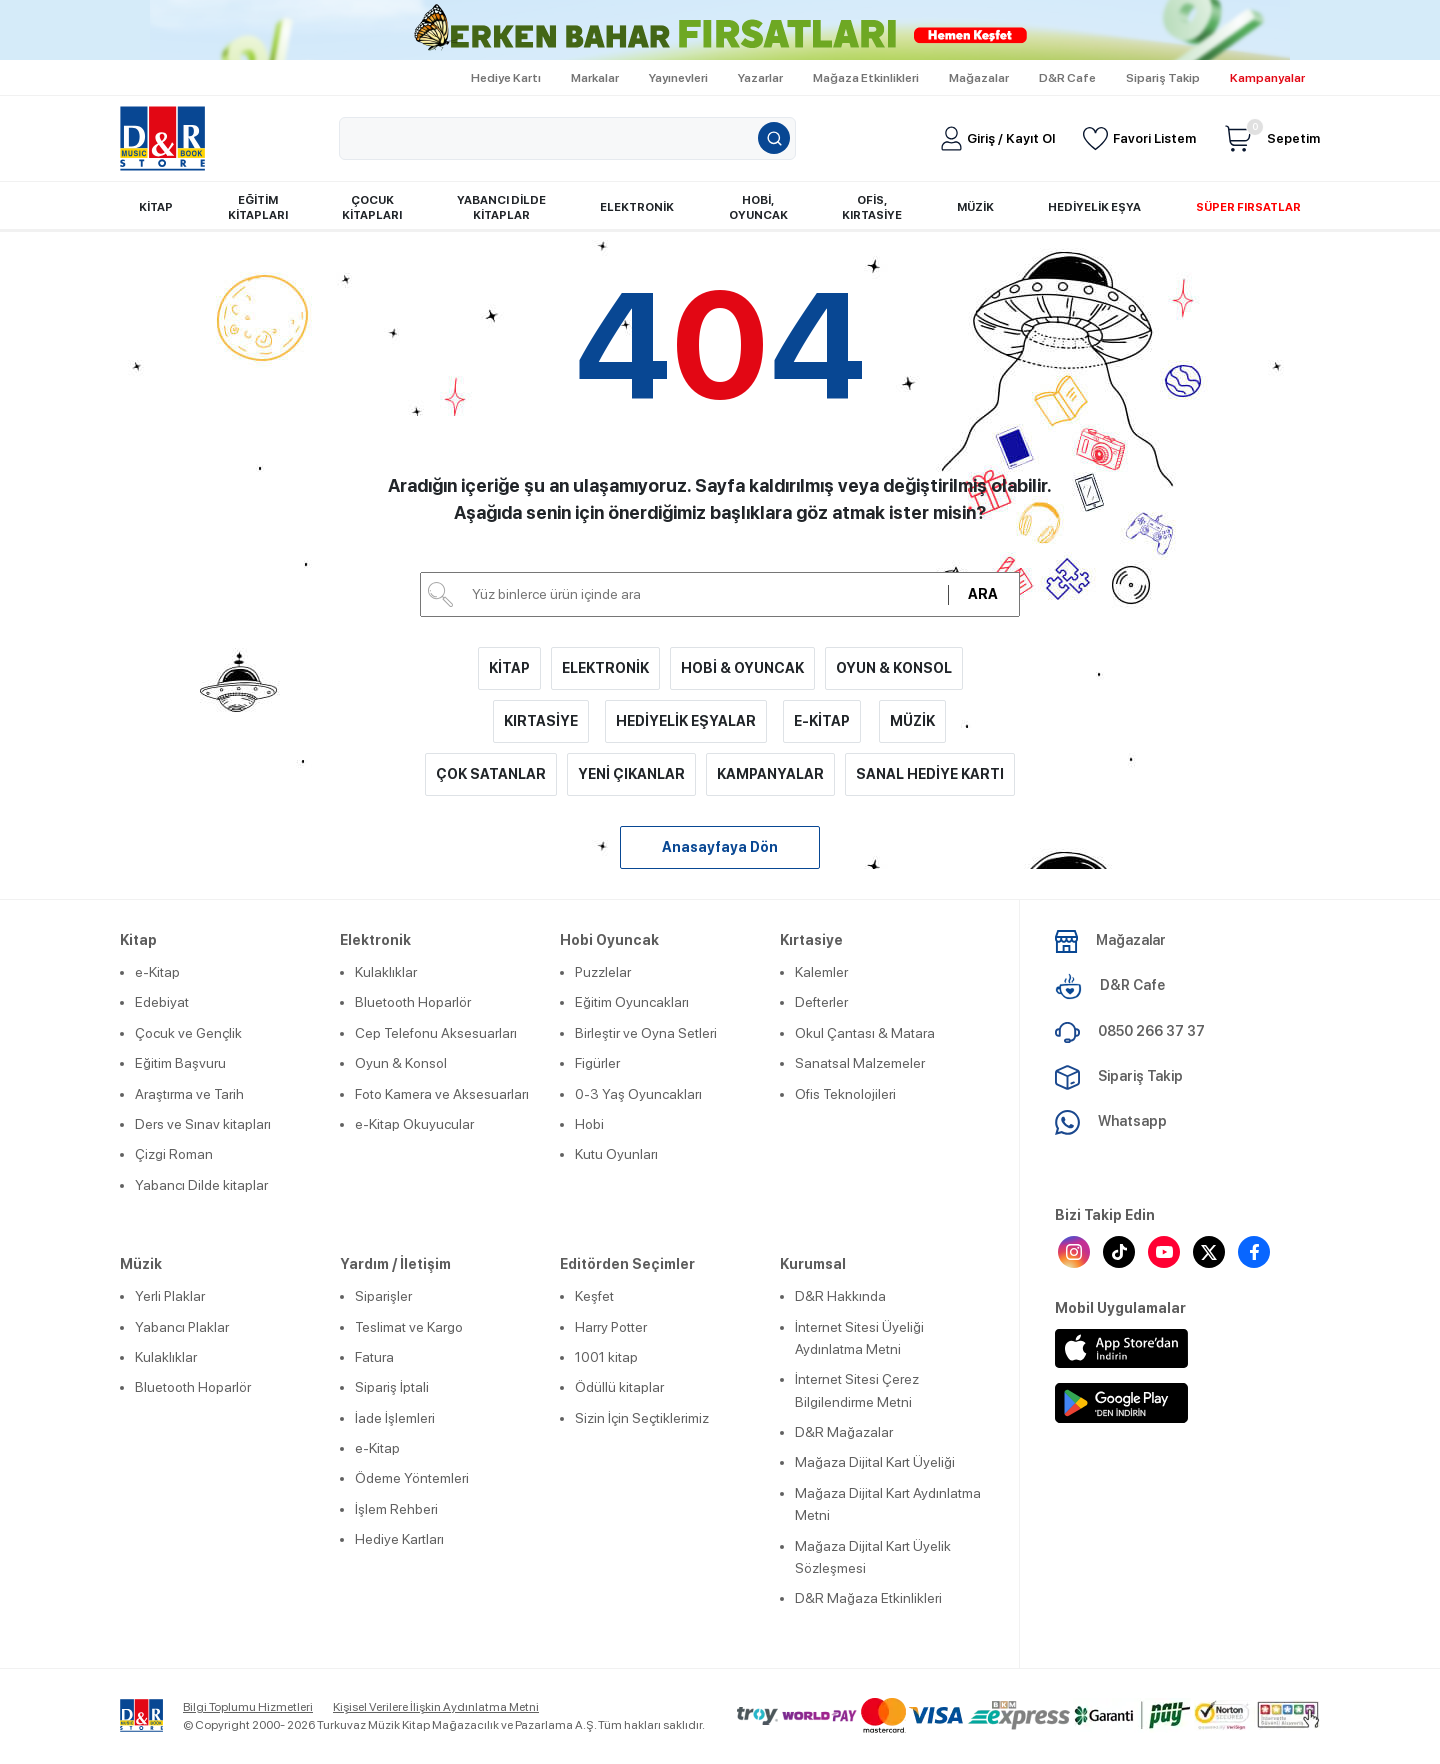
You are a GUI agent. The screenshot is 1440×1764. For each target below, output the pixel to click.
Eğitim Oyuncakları (632, 1002)
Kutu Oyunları (616, 1154)
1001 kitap (606, 1357)
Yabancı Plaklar (182, 1327)
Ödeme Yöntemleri (412, 1478)
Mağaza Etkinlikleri (866, 78)
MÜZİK (912, 721)
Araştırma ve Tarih (189, 1094)
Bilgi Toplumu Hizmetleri (248, 1707)
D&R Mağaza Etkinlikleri (868, 1598)
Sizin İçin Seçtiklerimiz (642, 1418)
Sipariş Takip (1163, 78)
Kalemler (821, 972)
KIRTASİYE (541, 721)
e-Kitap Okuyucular (414, 1124)
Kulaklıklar (386, 972)
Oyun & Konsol (401, 1063)
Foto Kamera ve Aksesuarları (442, 1094)
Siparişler (383, 1296)
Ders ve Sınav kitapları (203, 1124)
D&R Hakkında (840, 1296)
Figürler (597, 1063)
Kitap (138, 940)
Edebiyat (162, 1002)
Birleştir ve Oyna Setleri (646, 1033)
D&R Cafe (1067, 78)
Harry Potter (611, 1327)
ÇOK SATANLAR (491, 774)
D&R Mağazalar (844, 1432)
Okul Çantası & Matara (865, 1033)
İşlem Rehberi (396, 1509)
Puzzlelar (603, 972)
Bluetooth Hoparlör (413, 1002)
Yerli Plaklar (170, 1296)
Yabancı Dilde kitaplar (201, 1185)
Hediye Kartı (506, 78)
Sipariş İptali (392, 1387)
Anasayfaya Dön (720, 847)
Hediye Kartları (399, 1539)
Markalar (595, 78)
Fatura (374, 1357)
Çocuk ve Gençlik (188, 1033)
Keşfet (594, 1296)
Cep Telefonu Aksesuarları (436, 1033)
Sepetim (1272, 138)
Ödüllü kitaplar (619, 1387)
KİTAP (509, 668)
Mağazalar (979, 78)
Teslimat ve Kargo (409, 1327)
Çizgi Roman (174, 1154)
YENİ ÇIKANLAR (631, 774)
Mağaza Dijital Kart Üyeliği (875, 1462)
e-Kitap (157, 972)
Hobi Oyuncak (609, 940)
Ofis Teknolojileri (845, 1094)
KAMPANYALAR (770, 774)
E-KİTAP (822, 721)
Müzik (141, 1264)
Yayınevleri (678, 78)
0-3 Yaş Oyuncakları (638, 1094)
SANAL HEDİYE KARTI (930, 774)
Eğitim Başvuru (180, 1063)
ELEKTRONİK (605, 668)
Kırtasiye (811, 940)
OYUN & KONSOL (894, 668)
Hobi (589, 1124)
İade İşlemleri (395, 1418)
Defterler (821, 1002)
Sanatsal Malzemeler (860, 1063)
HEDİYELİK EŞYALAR (686, 721)
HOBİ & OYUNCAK (742, 668)
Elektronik (375, 940)
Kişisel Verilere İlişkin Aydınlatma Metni (436, 1707)
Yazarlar (760, 78)
